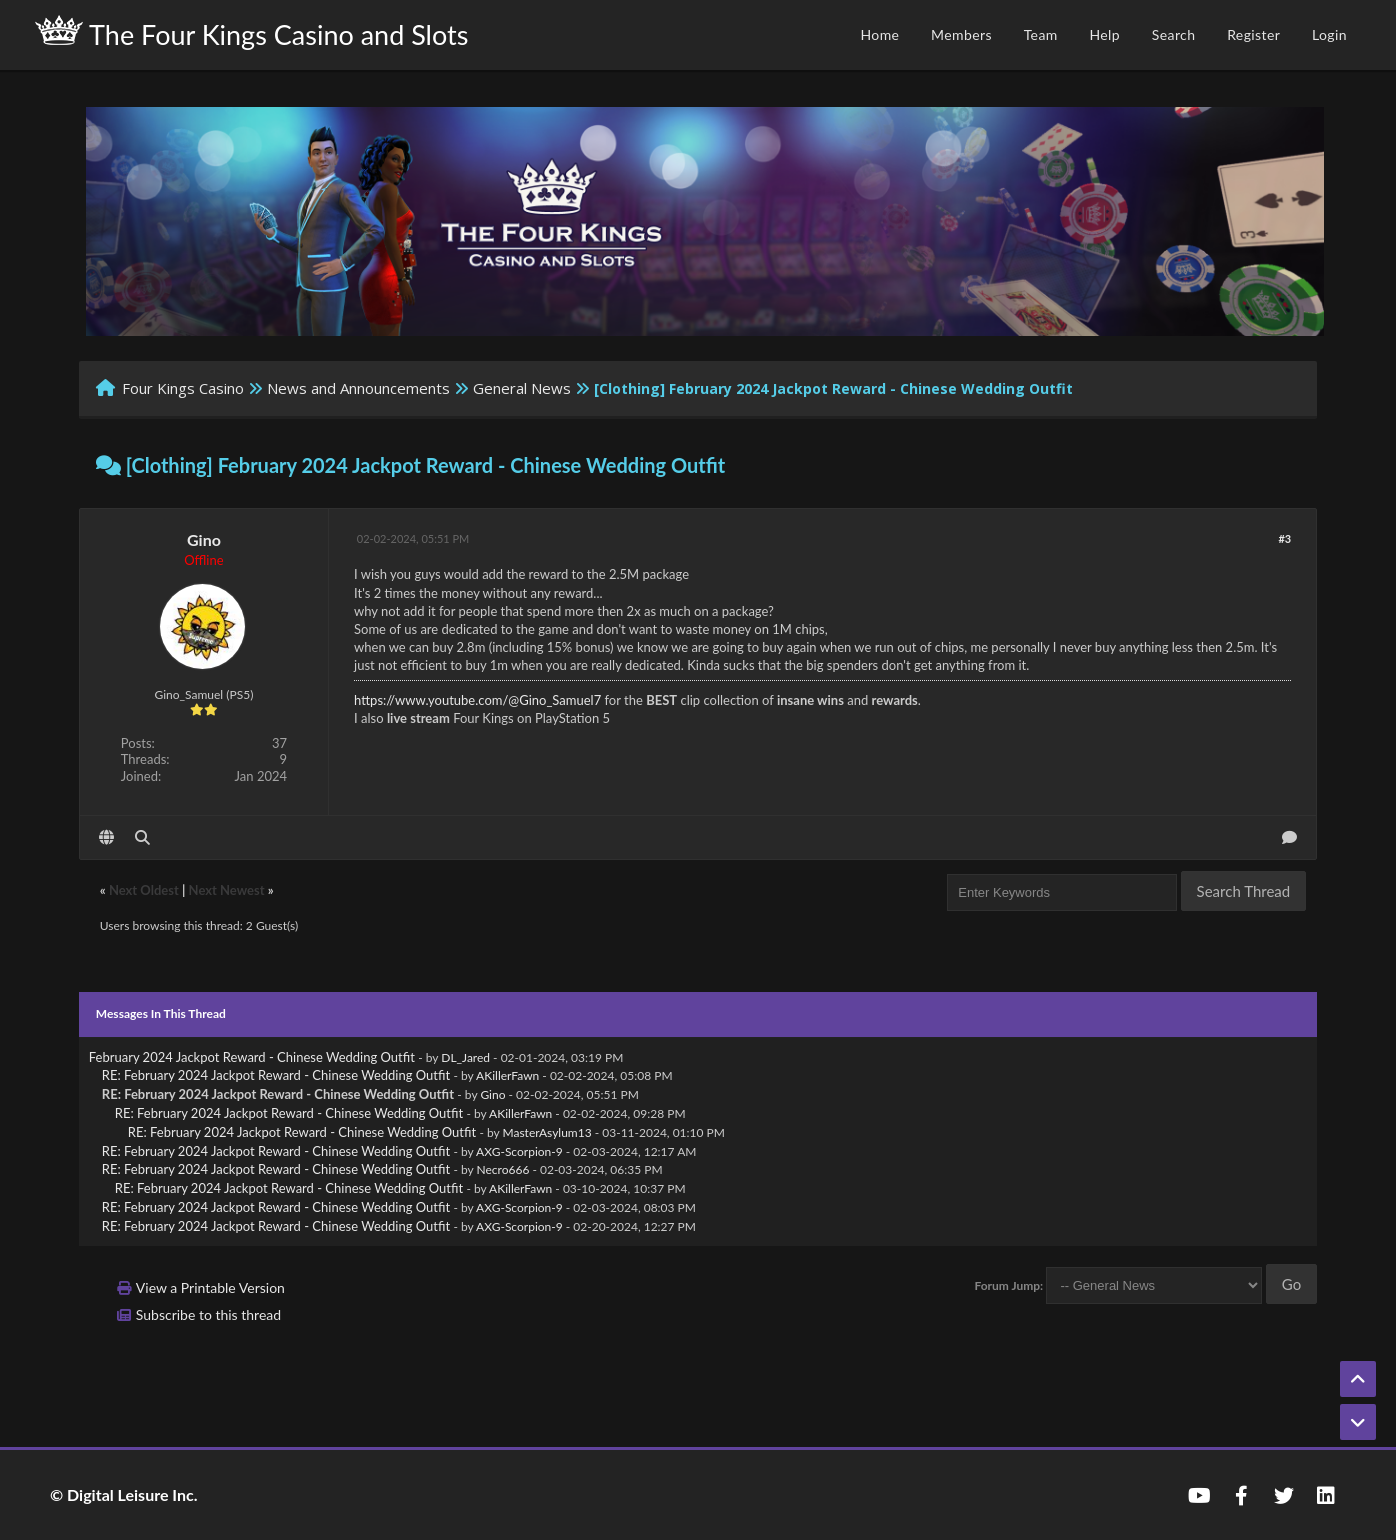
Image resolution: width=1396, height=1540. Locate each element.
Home (879, 34)
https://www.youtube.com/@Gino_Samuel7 (477, 700)
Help (1104, 34)
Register (1253, 34)
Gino (204, 539)
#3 (1284, 538)
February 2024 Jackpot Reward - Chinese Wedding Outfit (252, 1057)
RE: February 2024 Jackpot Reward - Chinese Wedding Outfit (276, 1075)
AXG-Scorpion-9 (519, 1151)
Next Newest (227, 890)
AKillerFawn (507, 1075)
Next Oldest (144, 890)
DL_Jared (465, 1057)
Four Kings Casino (183, 388)
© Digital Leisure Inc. (124, 1494)
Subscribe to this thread (208, 1314)
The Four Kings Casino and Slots (251, 33)
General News (522, 388)
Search (1174, 34)
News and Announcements (358, 388)
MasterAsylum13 (547, 1132)
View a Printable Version (210, 1287)
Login (1329, 34)
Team (1041, 34)
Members (961, 34)
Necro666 (503, 1169)
